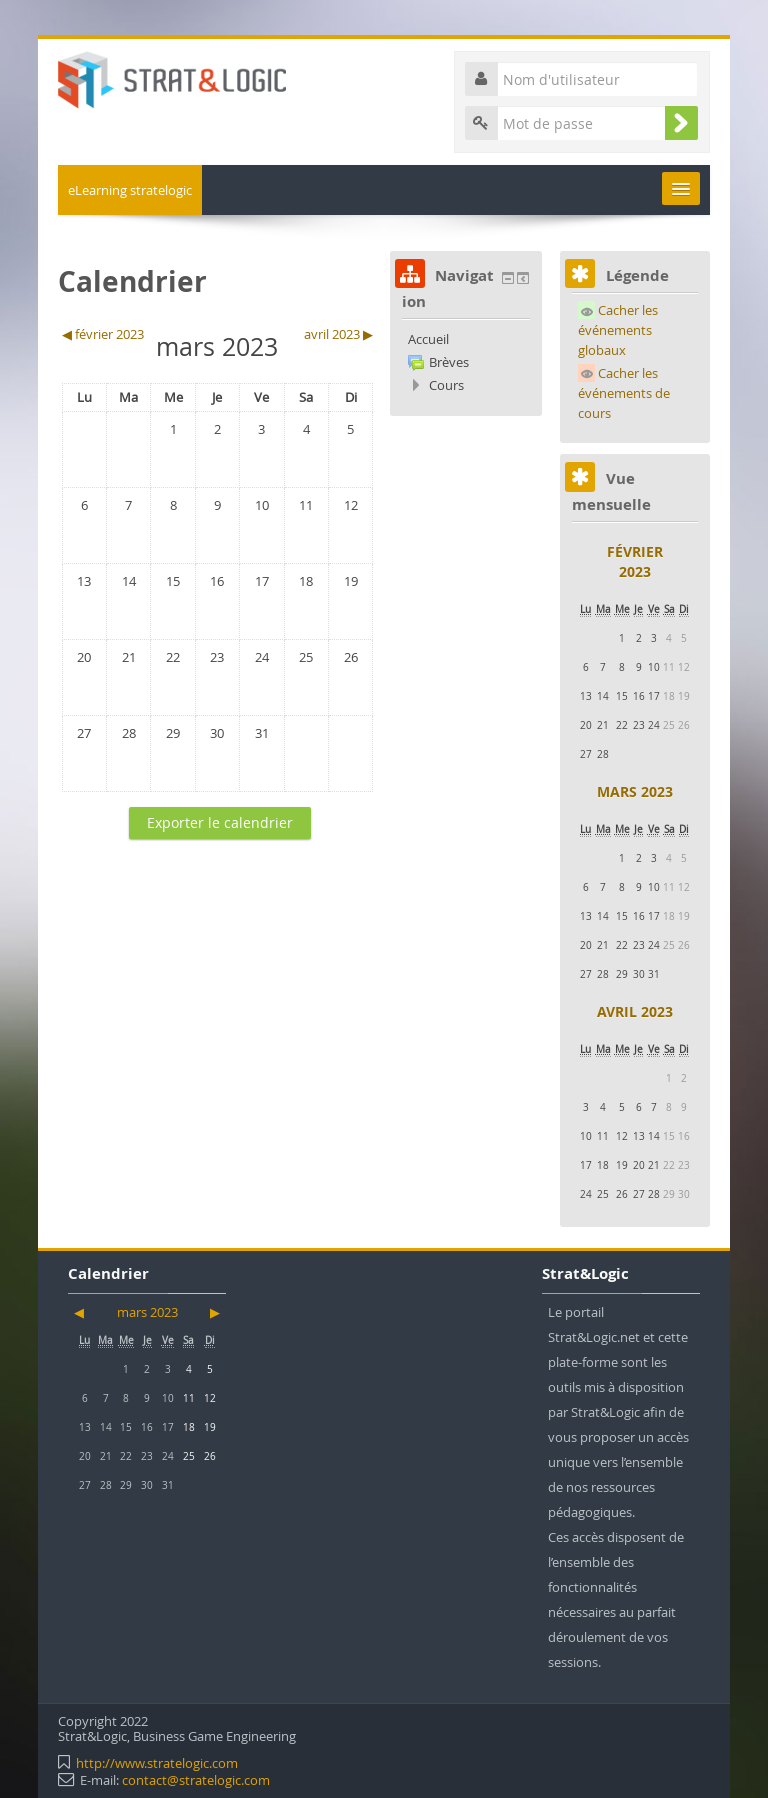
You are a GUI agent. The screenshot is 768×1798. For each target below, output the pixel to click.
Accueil (428, 339)
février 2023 (635, 561)
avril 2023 (635, 1011)
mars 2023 (635, 791)
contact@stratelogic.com (196, 1780)
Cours (446, 385)
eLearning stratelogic (130, 190)
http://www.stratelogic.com (157, 1763)
